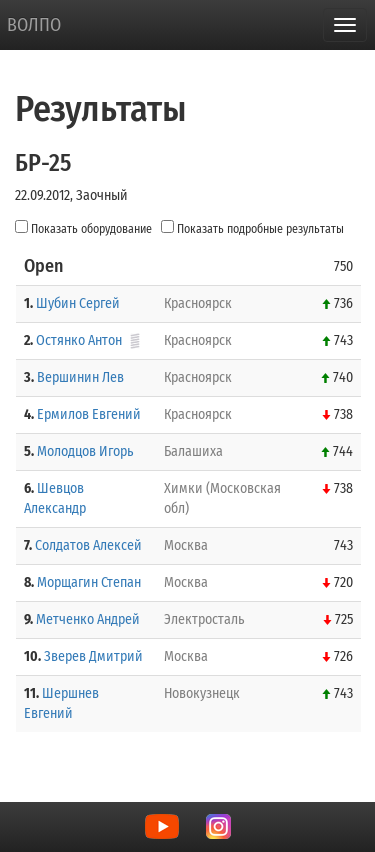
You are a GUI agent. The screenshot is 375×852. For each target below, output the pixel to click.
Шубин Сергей (78, 303)
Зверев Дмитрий (93, 656)
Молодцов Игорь (85, 451)
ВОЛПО (34, 25)
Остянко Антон (79, 340)
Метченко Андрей (88, 619)
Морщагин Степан (89, 582)
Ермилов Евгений (89, 414)
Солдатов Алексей (88, 545)
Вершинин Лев (80, 377)
